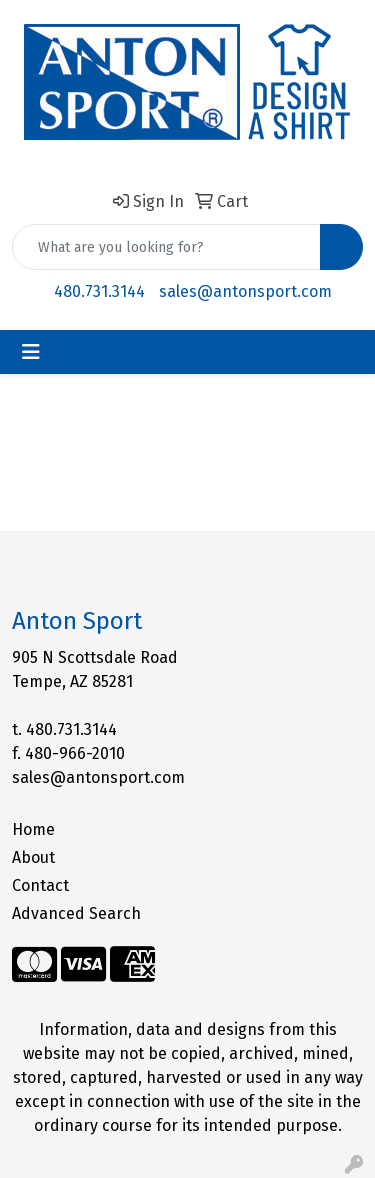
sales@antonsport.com (245, 291)
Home (33, 829)
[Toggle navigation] (31, 352)
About (33, 857)
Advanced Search (76, 913)
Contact (40, 885)
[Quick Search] (166, 247)
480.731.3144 (99, 291)
